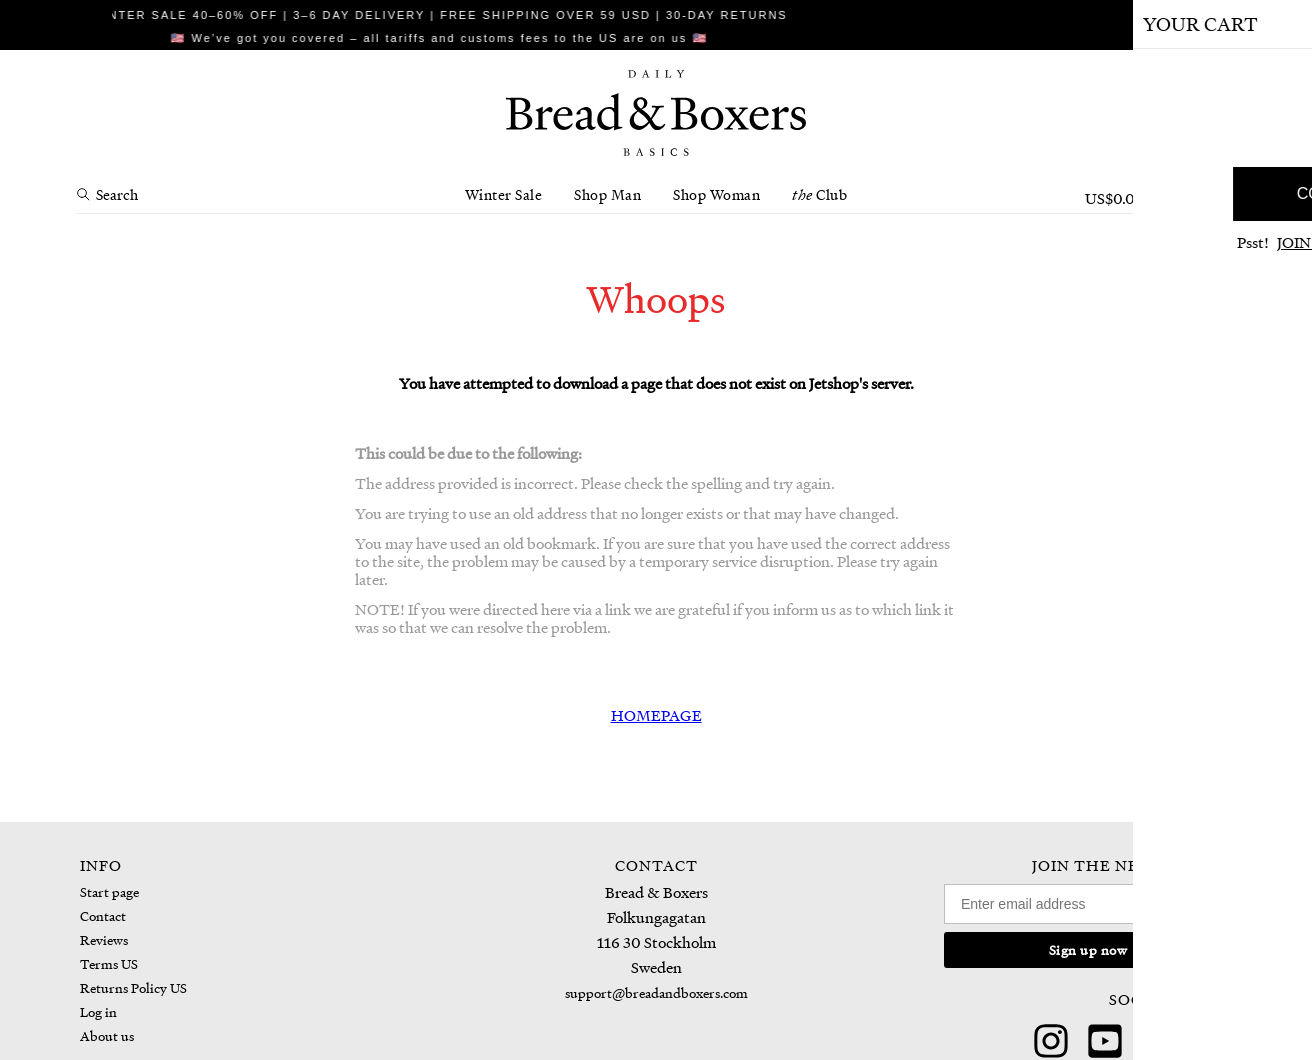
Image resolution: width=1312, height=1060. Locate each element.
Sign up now (1088, 949)
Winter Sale (504, 194)
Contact (103, 915)
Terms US (109, 963)
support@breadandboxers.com (656, 992)
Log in (98, 1011)
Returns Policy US (133, 987)
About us (107, 1035)
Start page (109, 891)
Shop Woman (716, 194)
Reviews (104, 939)
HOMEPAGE (656, 715)
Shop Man (607, 194)
